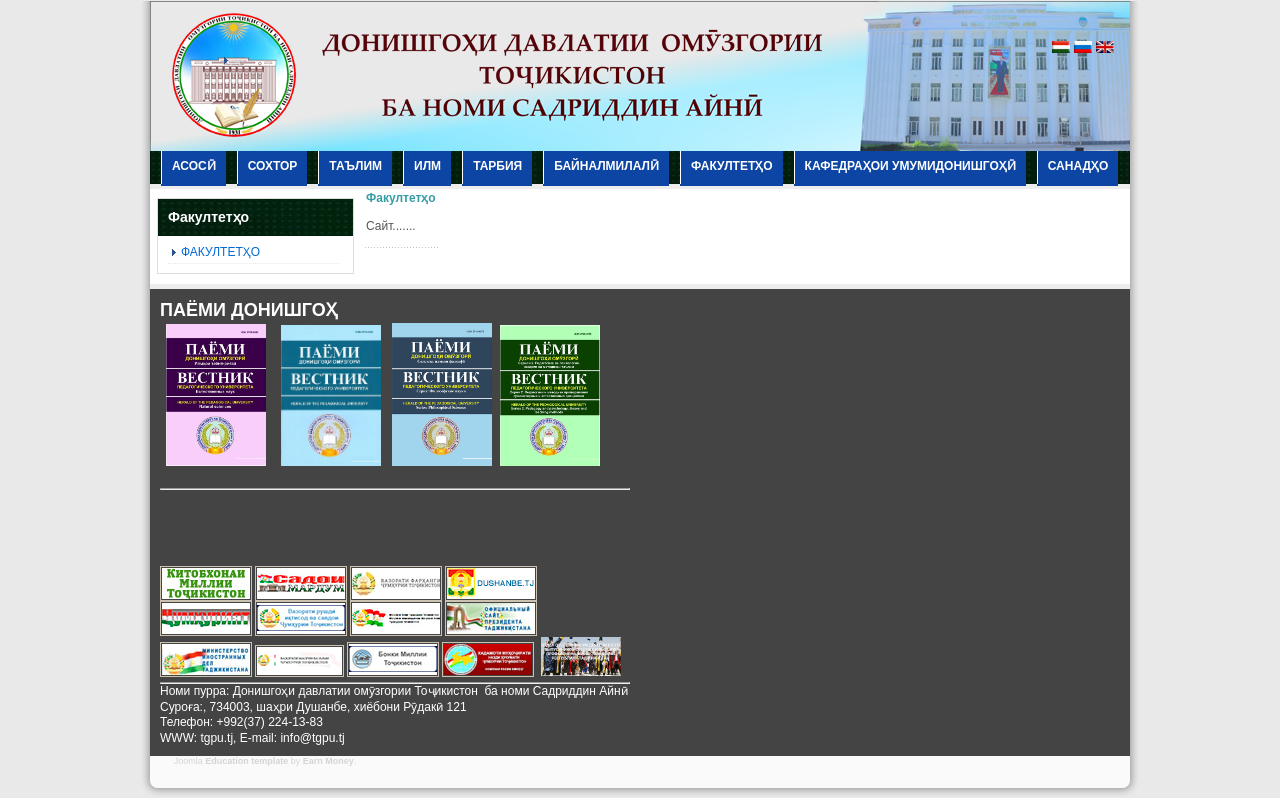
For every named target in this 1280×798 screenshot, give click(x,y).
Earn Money (328, 761)
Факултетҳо (401, 198)
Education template (246, 761)
